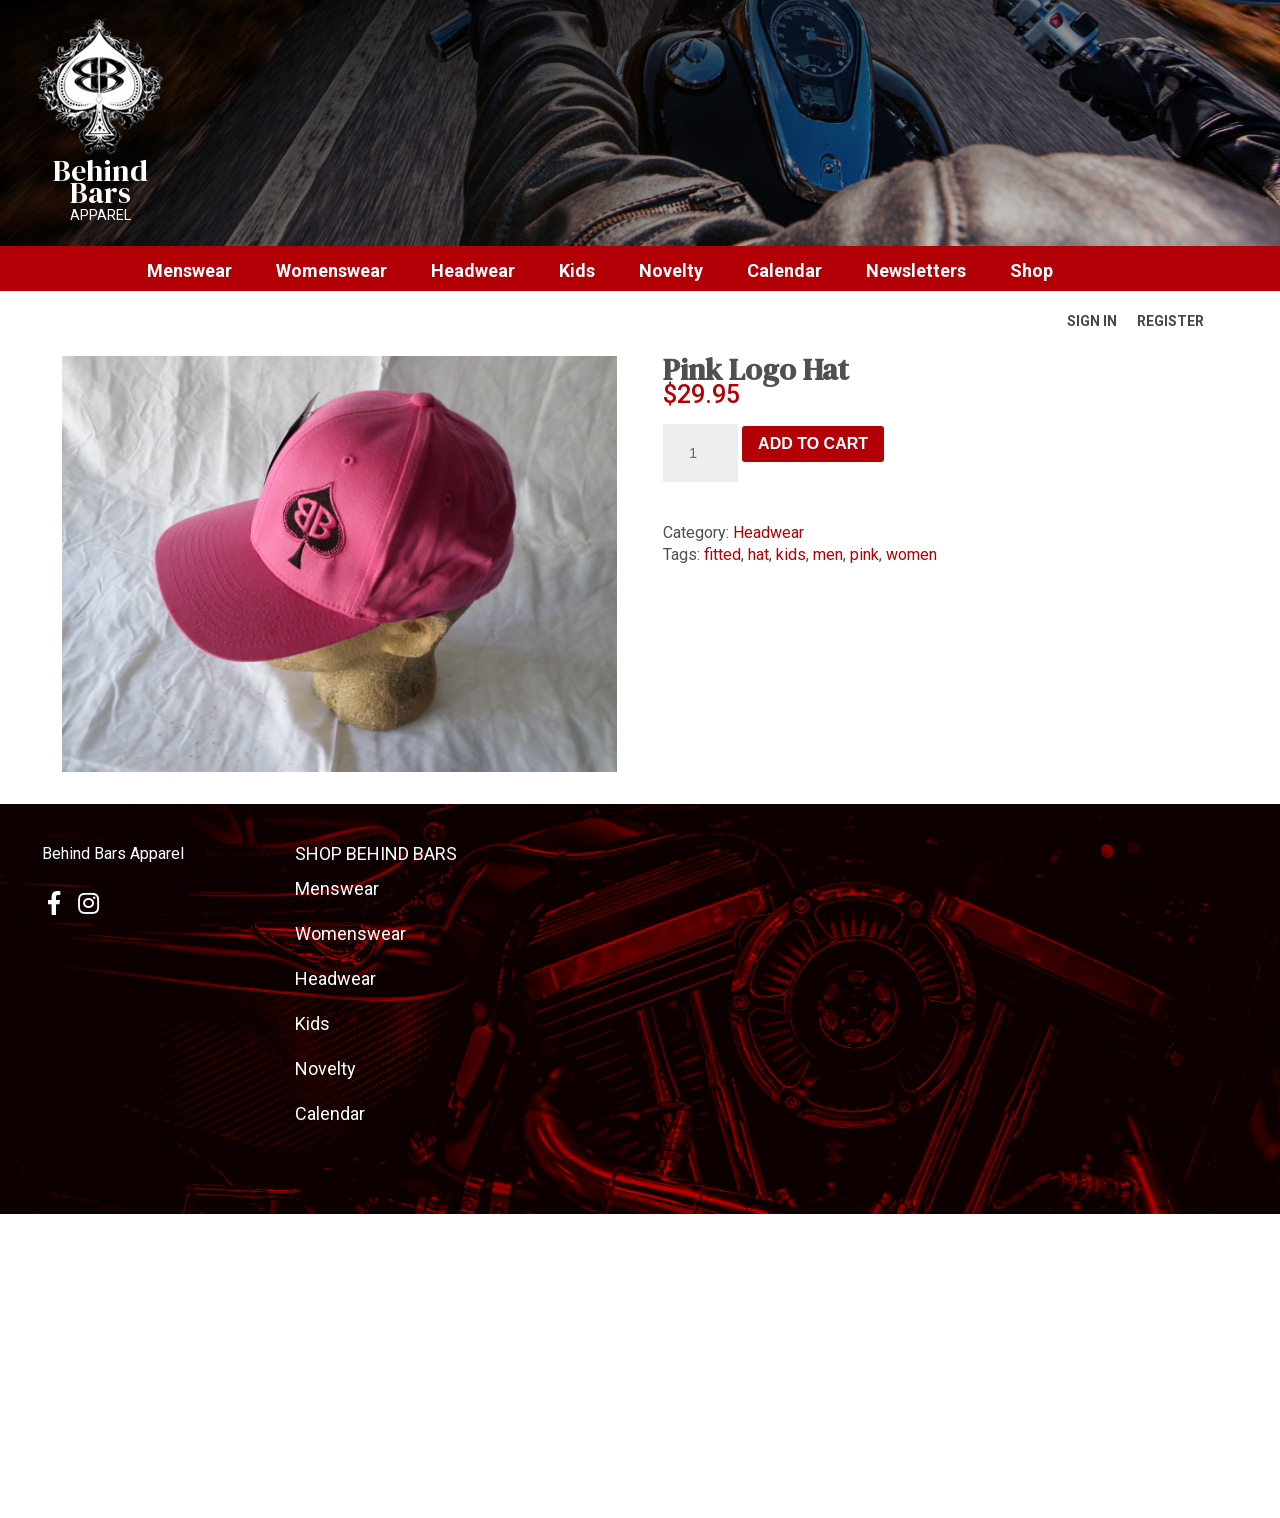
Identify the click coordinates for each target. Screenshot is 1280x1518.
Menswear (189, 271)
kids (791, 554)
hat (758, 554)
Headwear (473, 271)
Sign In (1092, 321)
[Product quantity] (700, 453)
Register (1170, 321)
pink (864, 554)
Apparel (100, 215)
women (911, 554)
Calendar (784, 271)
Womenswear (331, 271)
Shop (1031, 271)
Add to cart (813, 443)
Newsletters (916, 271)
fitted (722, 554)
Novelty (671, 271)
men (828, 554)
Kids (577, 271)
